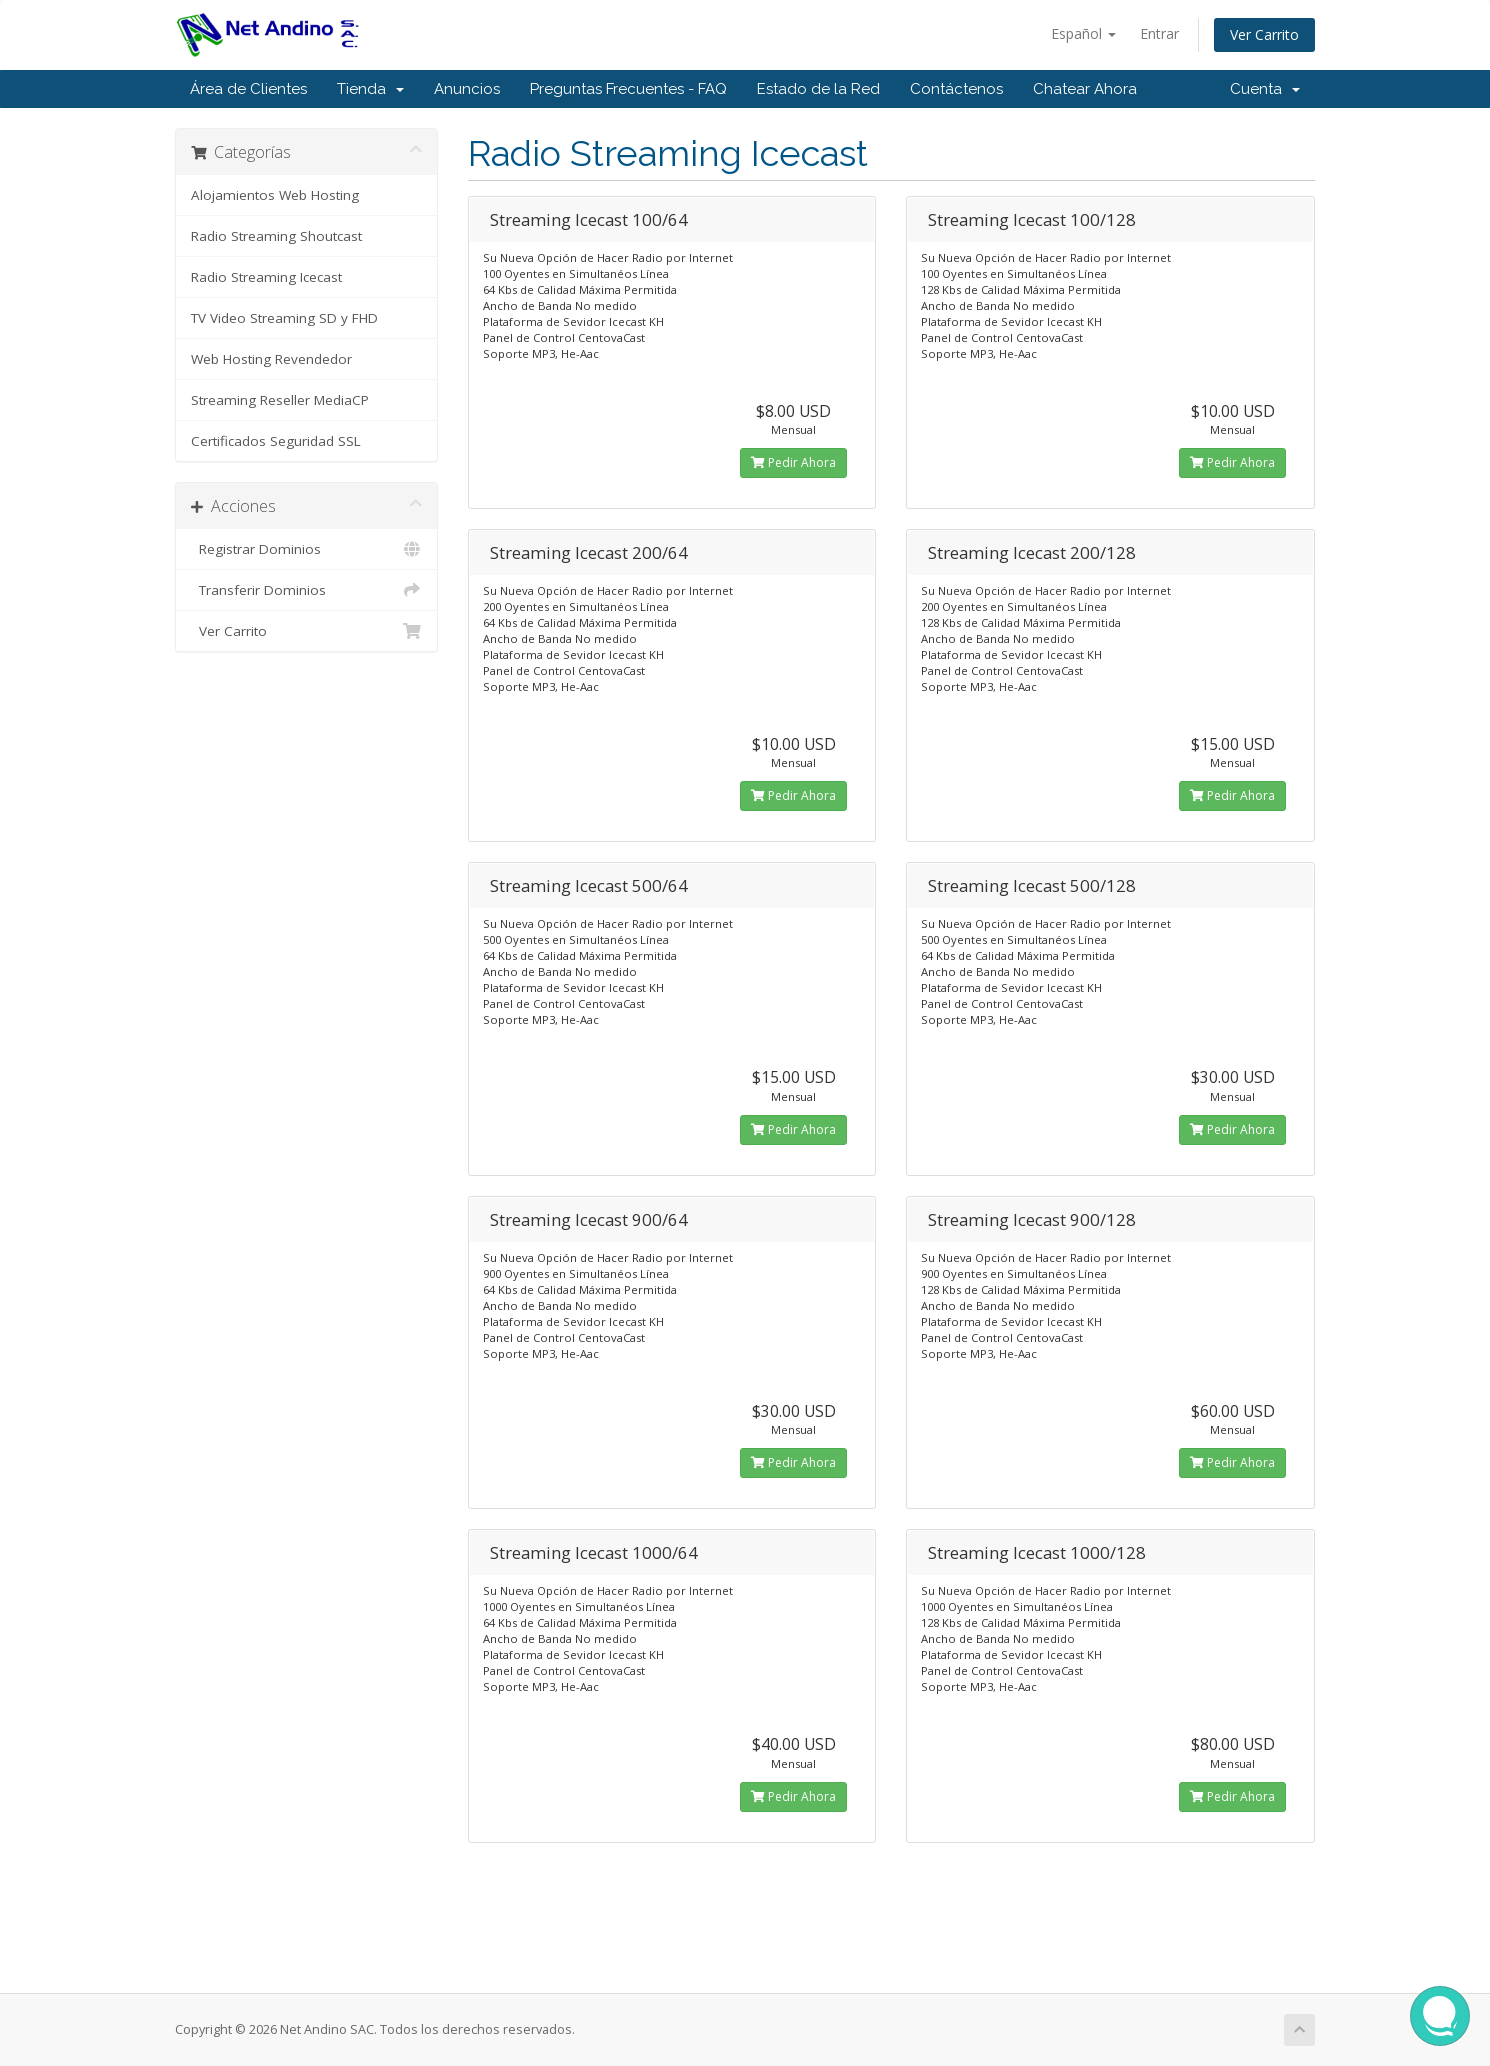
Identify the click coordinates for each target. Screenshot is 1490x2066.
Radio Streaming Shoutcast (276, 236)
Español (1083, 33)
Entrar (1159, 33)
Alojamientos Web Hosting (275, 195)
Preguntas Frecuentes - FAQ (628, 89)
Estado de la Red (818, 89)
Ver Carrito (1264, 34)
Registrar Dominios (306, 549)
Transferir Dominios (306, 590)
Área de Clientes (248, 89)
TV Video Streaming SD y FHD (284, 318)
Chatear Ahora (1085, 89)
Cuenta (1265, 89)
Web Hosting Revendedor (271, 359)
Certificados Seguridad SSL (276, 441)
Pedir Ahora (793, 462)
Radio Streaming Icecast (266, 277)
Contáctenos (956, 89)
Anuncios (467, 89)
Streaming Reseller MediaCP (280, 400)
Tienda (370, 89)
